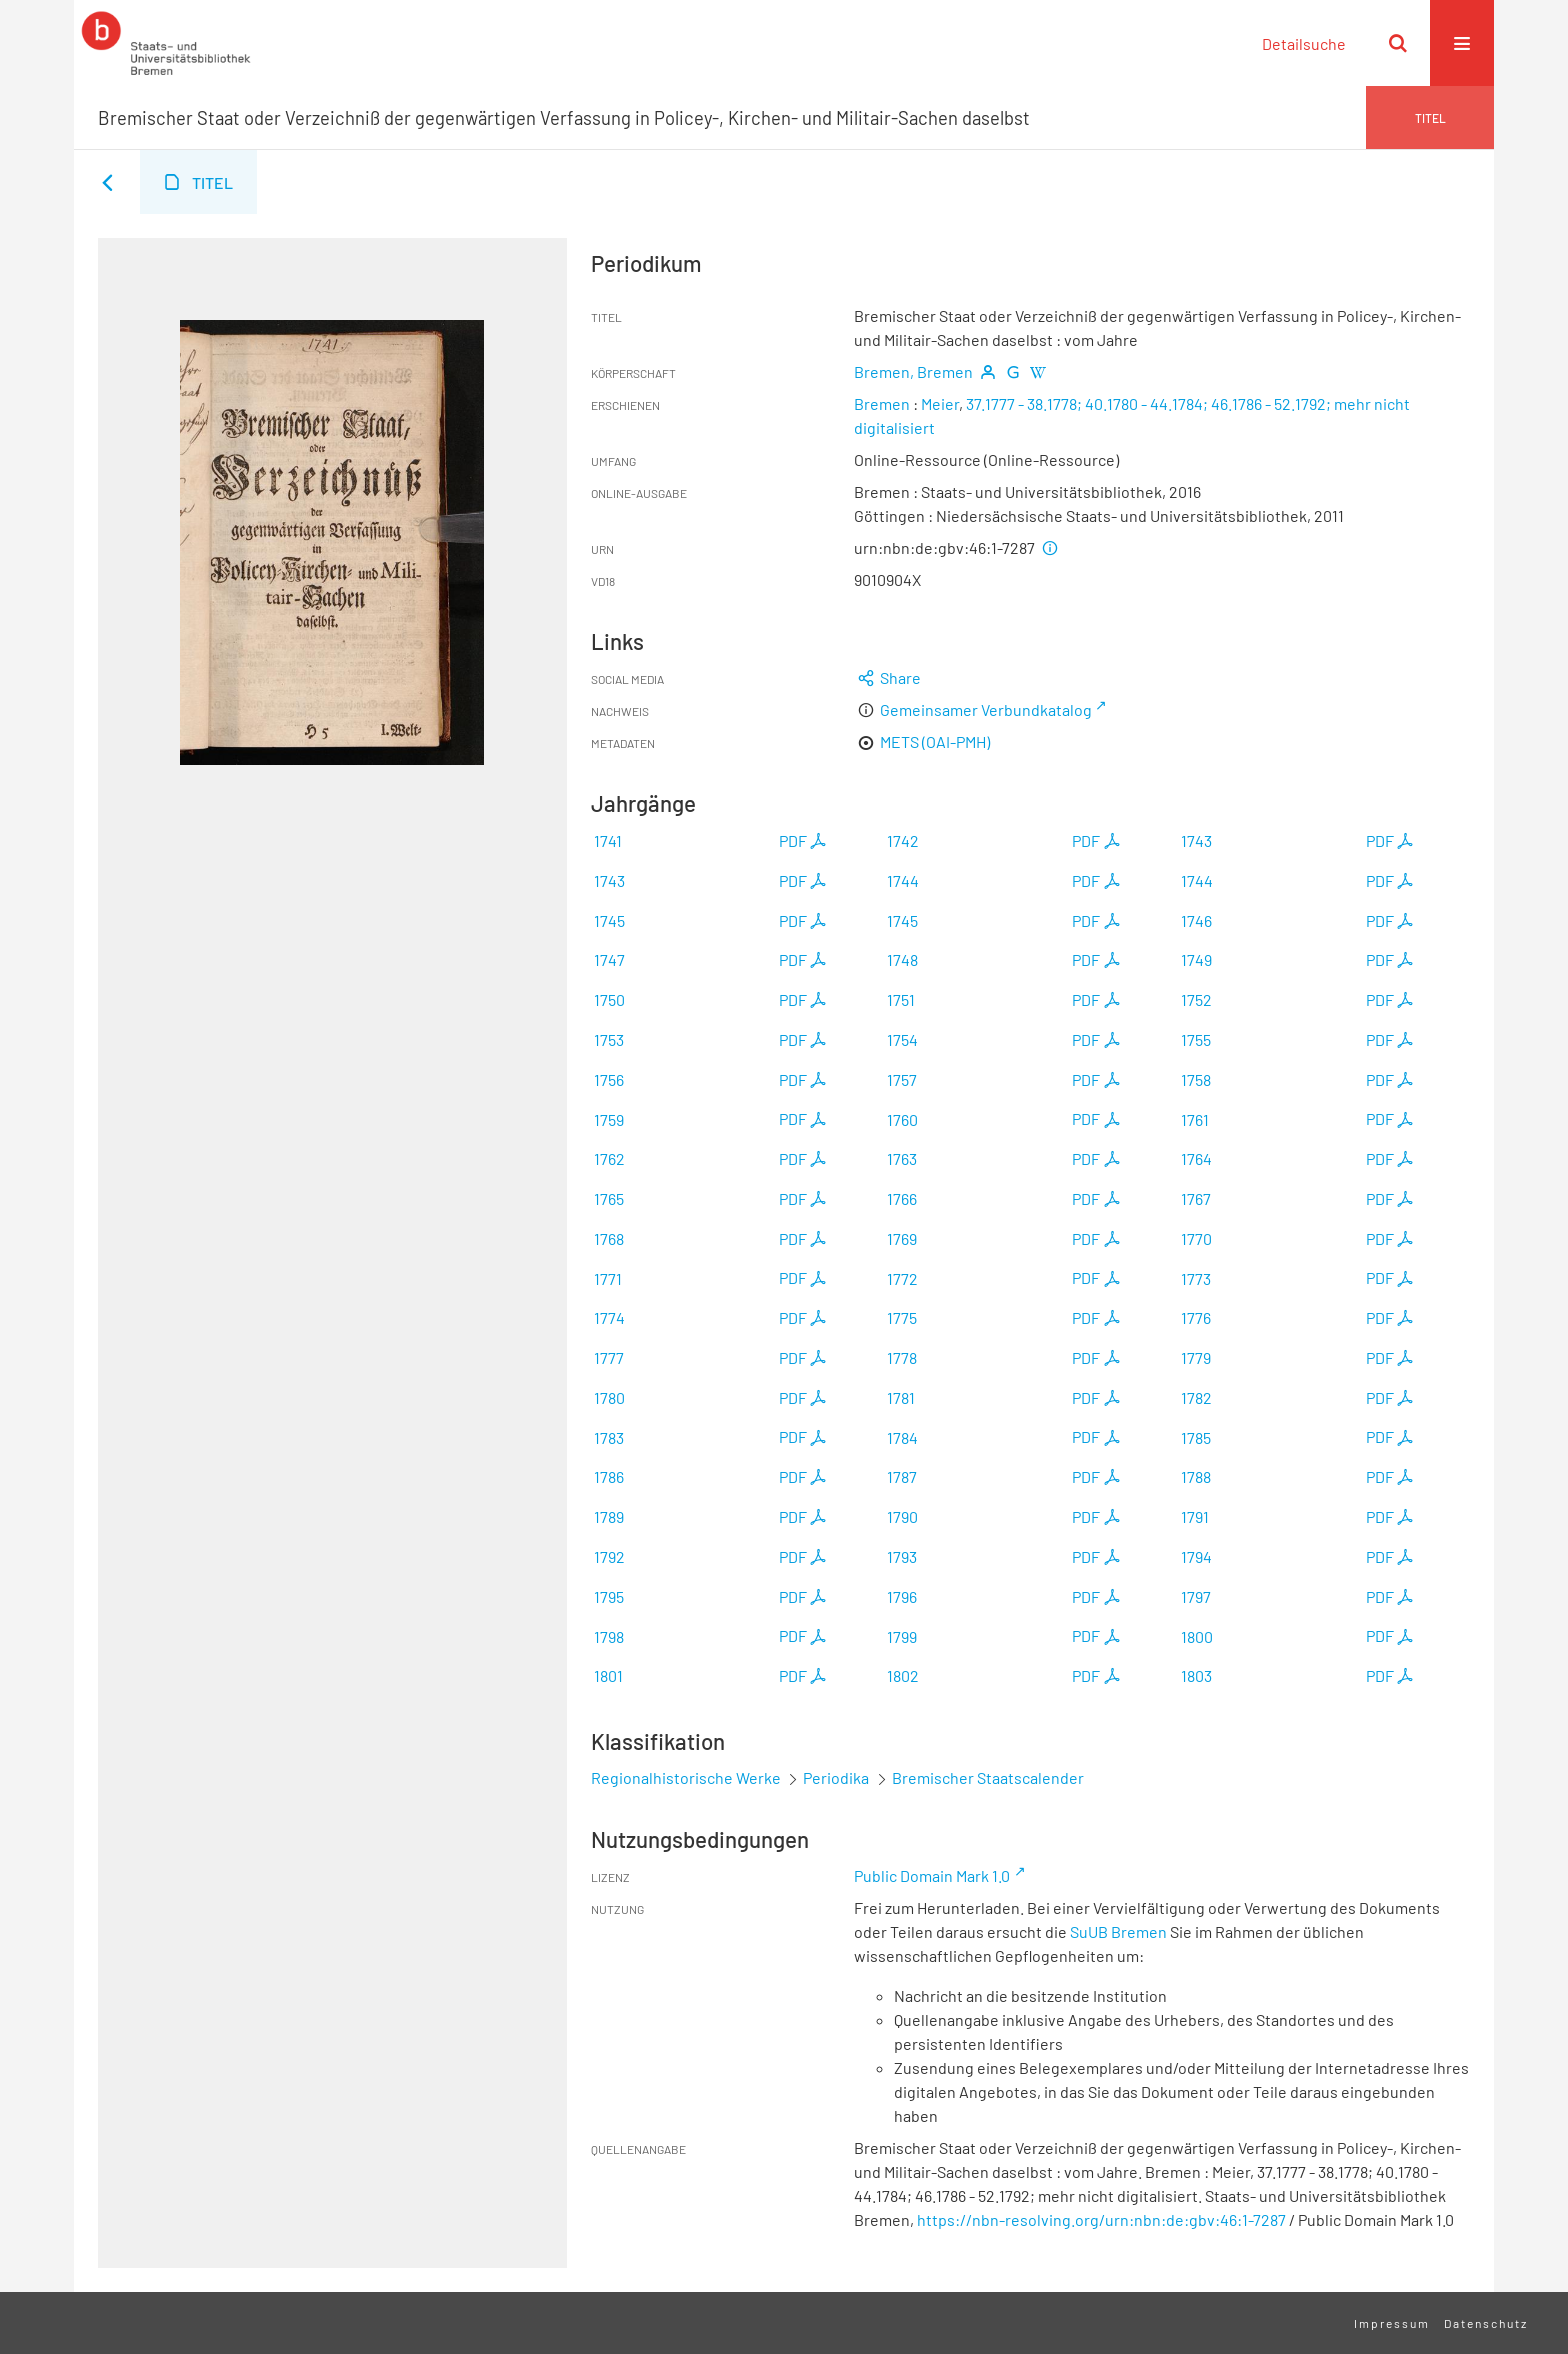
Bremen (882, 403)
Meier (940, 403)
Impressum (1392, 2323)
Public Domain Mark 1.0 (932, 1875)
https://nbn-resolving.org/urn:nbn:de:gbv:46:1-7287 (1101, 2219)
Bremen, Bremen (913, 371)
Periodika (836, 1777)
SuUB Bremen (1118, 1931)
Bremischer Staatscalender (988, 1777)
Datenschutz (1486, 2323)
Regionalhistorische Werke (687, 1777)
